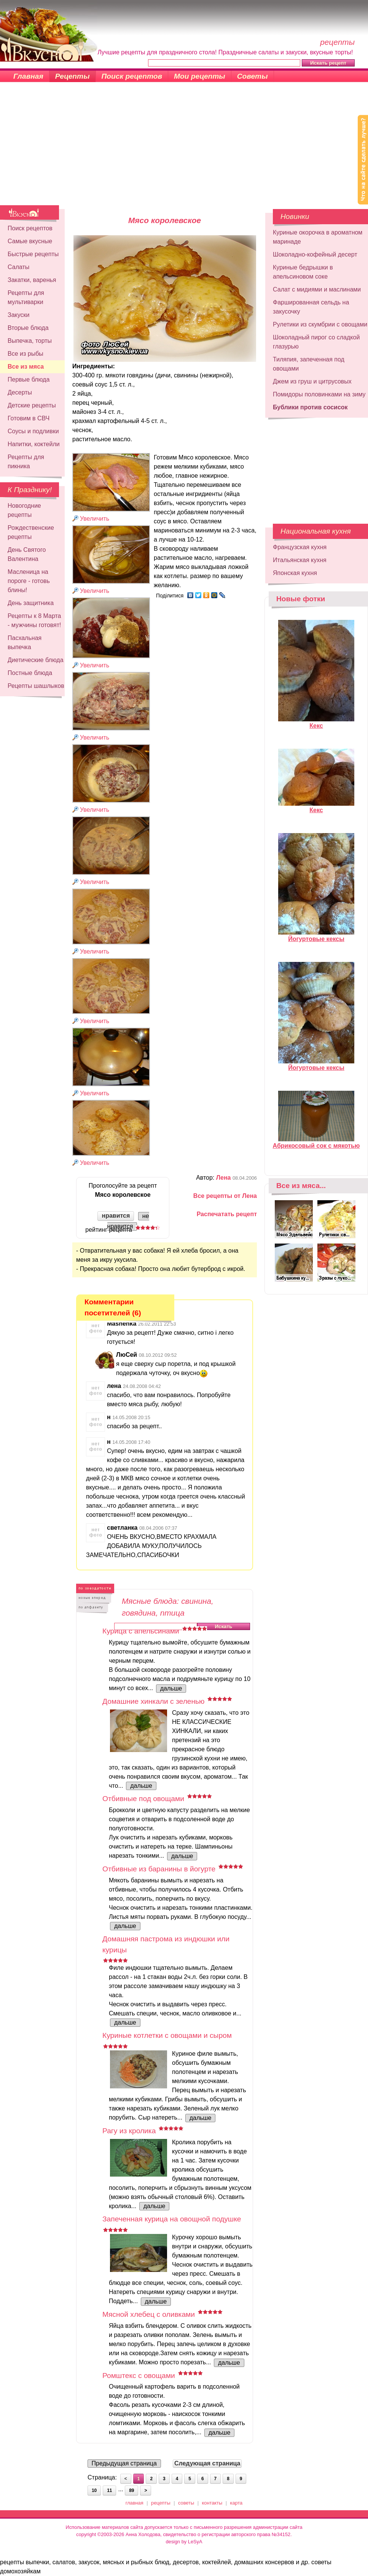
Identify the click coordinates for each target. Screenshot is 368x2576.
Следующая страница (207, 2463)
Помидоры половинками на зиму (319, 394)
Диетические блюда (36, 660)
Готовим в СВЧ (28, 418)
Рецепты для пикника (26, 461)
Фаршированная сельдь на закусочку (311, 307)
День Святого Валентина (27, 554)
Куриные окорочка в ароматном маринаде (317, 237)
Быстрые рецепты (33, 254)
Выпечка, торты (30, 340)
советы (186, 2503)
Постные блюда (30, 673)
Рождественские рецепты (31, 532)
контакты (212, 2503)
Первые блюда (28, 379)
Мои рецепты (199, 76)
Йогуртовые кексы (316, 935)
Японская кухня (295, 573)
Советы (252, 76)
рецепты (160, 2503)
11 (109, 2490)
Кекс (316, 722)
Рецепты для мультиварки (26, 297)
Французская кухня (300, 547)
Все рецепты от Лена (225, 1196)
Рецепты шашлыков (36, 686)
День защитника (31, 603)
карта (236, 2503)
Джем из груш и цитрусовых (312, 381)
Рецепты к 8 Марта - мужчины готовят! (34, 620)
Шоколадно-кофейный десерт (315, 254)
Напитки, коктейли (34, 444)
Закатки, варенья (32, 280)
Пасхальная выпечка (24, 642)
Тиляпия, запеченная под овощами (308, 364)
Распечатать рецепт (227, 1214)
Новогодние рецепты (24, 510)
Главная (28, 76)
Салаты (18, 267)
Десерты (20, 392)
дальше (171, 1688)
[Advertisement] (184, 148)
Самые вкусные (30, 241)
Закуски (19, 315)
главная (134, 2503)
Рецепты (72, 76)
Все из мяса (26, 366)
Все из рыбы (25, 353)
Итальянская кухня (300, 560)
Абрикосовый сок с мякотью (316, 1142)
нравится (116, 1215)
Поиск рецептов (132, 76)
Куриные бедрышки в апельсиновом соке (303, 272)
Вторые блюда (28, 328)
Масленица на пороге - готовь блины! (29, 581)
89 (131, 2490)
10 (94, 2490)
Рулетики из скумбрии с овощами (320, 324)
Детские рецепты (32, 405)
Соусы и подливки (33, 431)
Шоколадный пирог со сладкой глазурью (316, 342)
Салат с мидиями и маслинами (317, 289)
